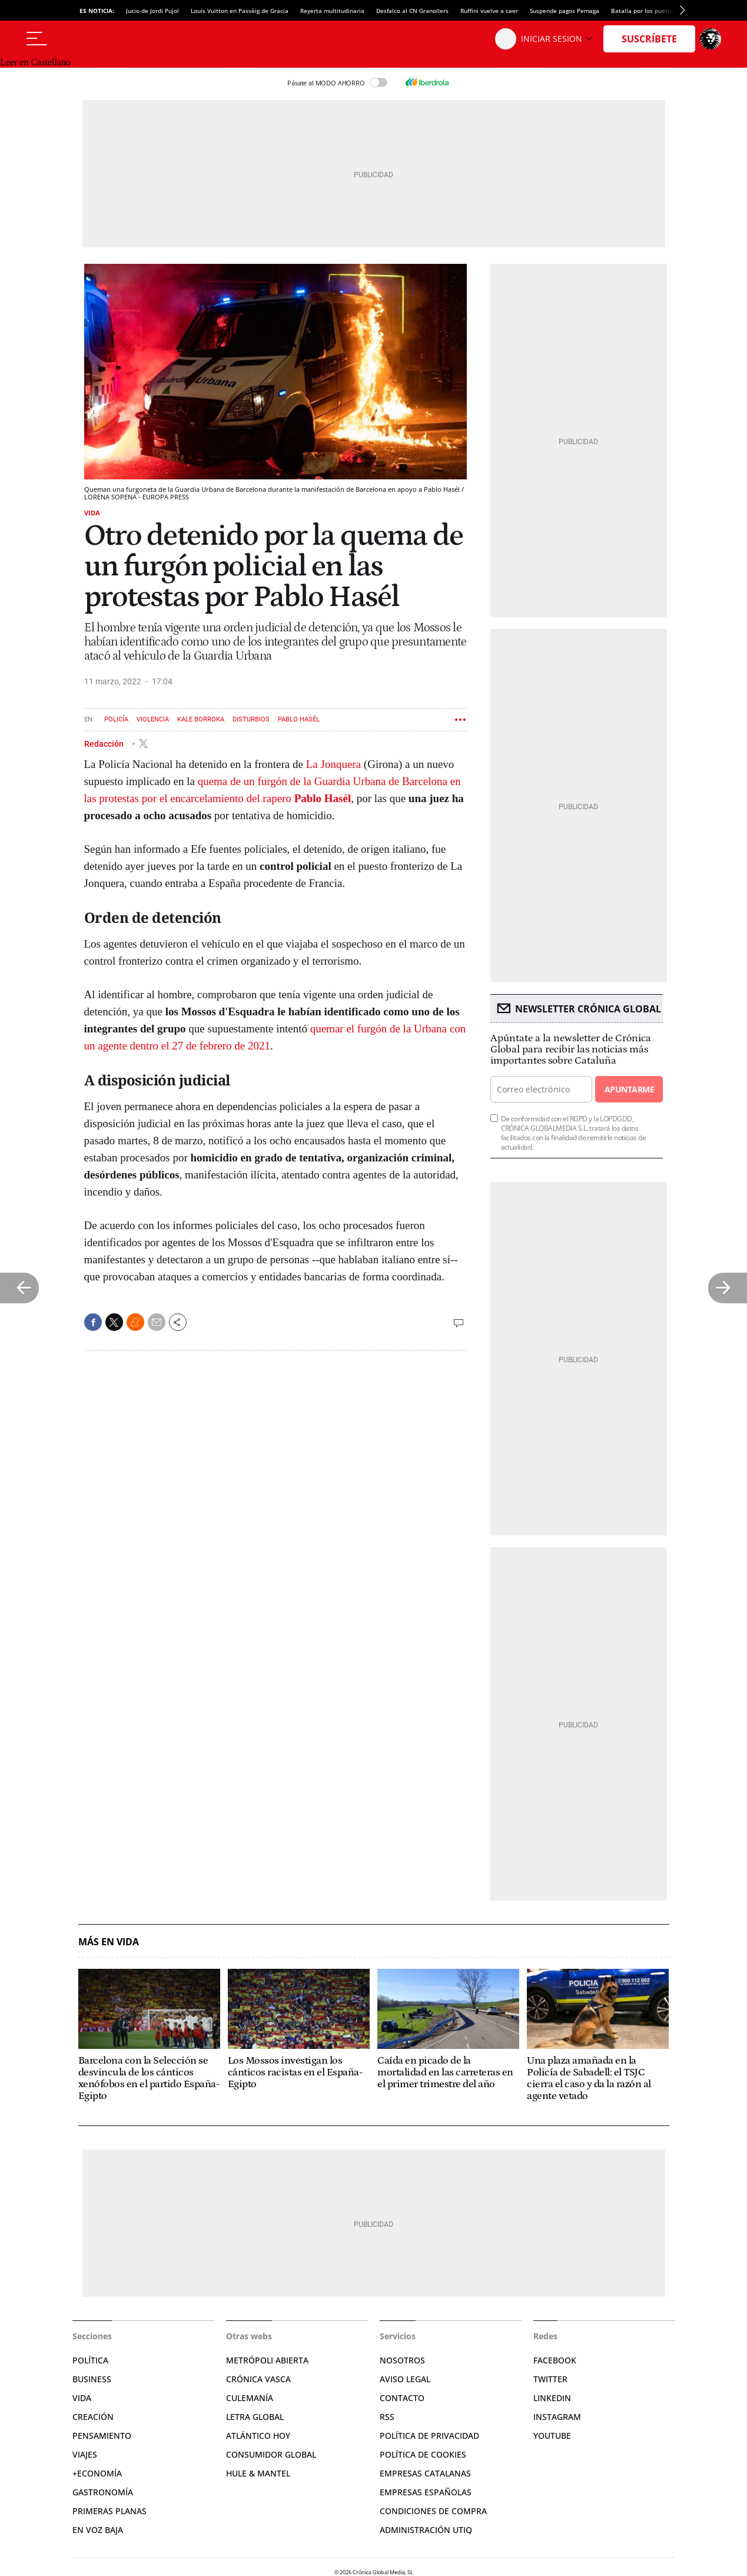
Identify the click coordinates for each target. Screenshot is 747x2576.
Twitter (550, 2379)
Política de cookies (423, 2454)
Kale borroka (200, 719)
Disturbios (251, 719)
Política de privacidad (429, 2435)
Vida (92, 512)
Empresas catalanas (425, 2473)
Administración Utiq (426, 2529)
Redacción (104, 743)
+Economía (97, 2473)
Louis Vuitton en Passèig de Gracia (239, 10)
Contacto (402, 2397)
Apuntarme (629, 1089)
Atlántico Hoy (258, 2435)
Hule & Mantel (258, 2473)
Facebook (554, 2360)
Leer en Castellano (35, 62)
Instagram (557, 2416)
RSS (387, 2416)
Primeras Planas (109, 2511)
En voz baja (97, 2529)
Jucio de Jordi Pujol (152, 10)
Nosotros (402, 2360)
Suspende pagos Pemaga (564, 10)
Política (90, 2360)
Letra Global (255, 2416)
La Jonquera (333, 764)
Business (91, 2379)
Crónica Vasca (258, 2379)
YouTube (552, 2435)
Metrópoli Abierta (267, 2360)
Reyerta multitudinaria (332, 10)
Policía (116, 719)
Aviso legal (405, 2379)
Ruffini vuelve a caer (489, 10)
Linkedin (552, 2397)
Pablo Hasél (299, 719)
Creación (93, 2416)
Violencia (153, 719)
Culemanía (249, 2397)
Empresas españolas (426, 2492)
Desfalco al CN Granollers (412, 10)
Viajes (84, 2454)
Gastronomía (102, 2492)
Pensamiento (101, 2435)
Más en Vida (108, 1942)
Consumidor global (271, 2454)
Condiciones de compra (433, 2511)
